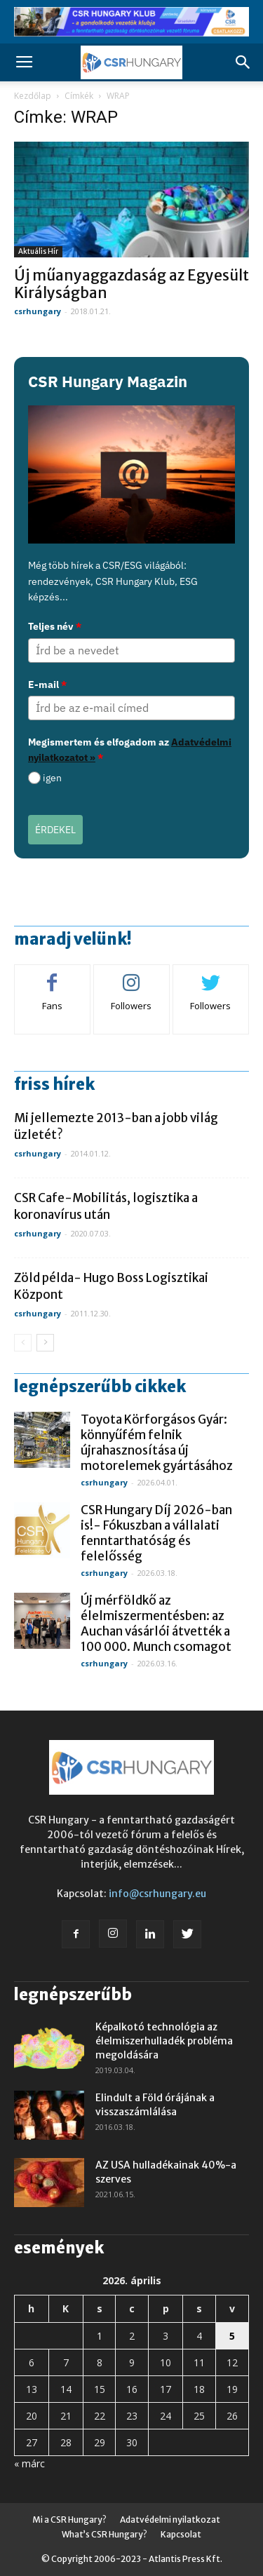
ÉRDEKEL (55, 829)
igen (52, 777)
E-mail (47, 684)
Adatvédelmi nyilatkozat (170, 2519)
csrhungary (37, 311)
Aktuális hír (38, 251)
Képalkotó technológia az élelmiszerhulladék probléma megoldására (164, 2041)
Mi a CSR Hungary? (69, 2519)
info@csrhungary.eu (157, 1893)
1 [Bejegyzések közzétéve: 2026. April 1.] (99, 2335)
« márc (29, 2463)
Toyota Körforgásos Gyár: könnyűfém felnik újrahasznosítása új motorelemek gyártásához (157, 1443)
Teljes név (54, 626)
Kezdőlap (32, 96)
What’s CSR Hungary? (104, 2534)
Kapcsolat (181, 2534)
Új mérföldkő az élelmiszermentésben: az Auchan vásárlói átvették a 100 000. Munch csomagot (156, 1623)
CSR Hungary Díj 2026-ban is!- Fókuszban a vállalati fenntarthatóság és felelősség (156, 1533)
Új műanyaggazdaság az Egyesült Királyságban (131, 284)
